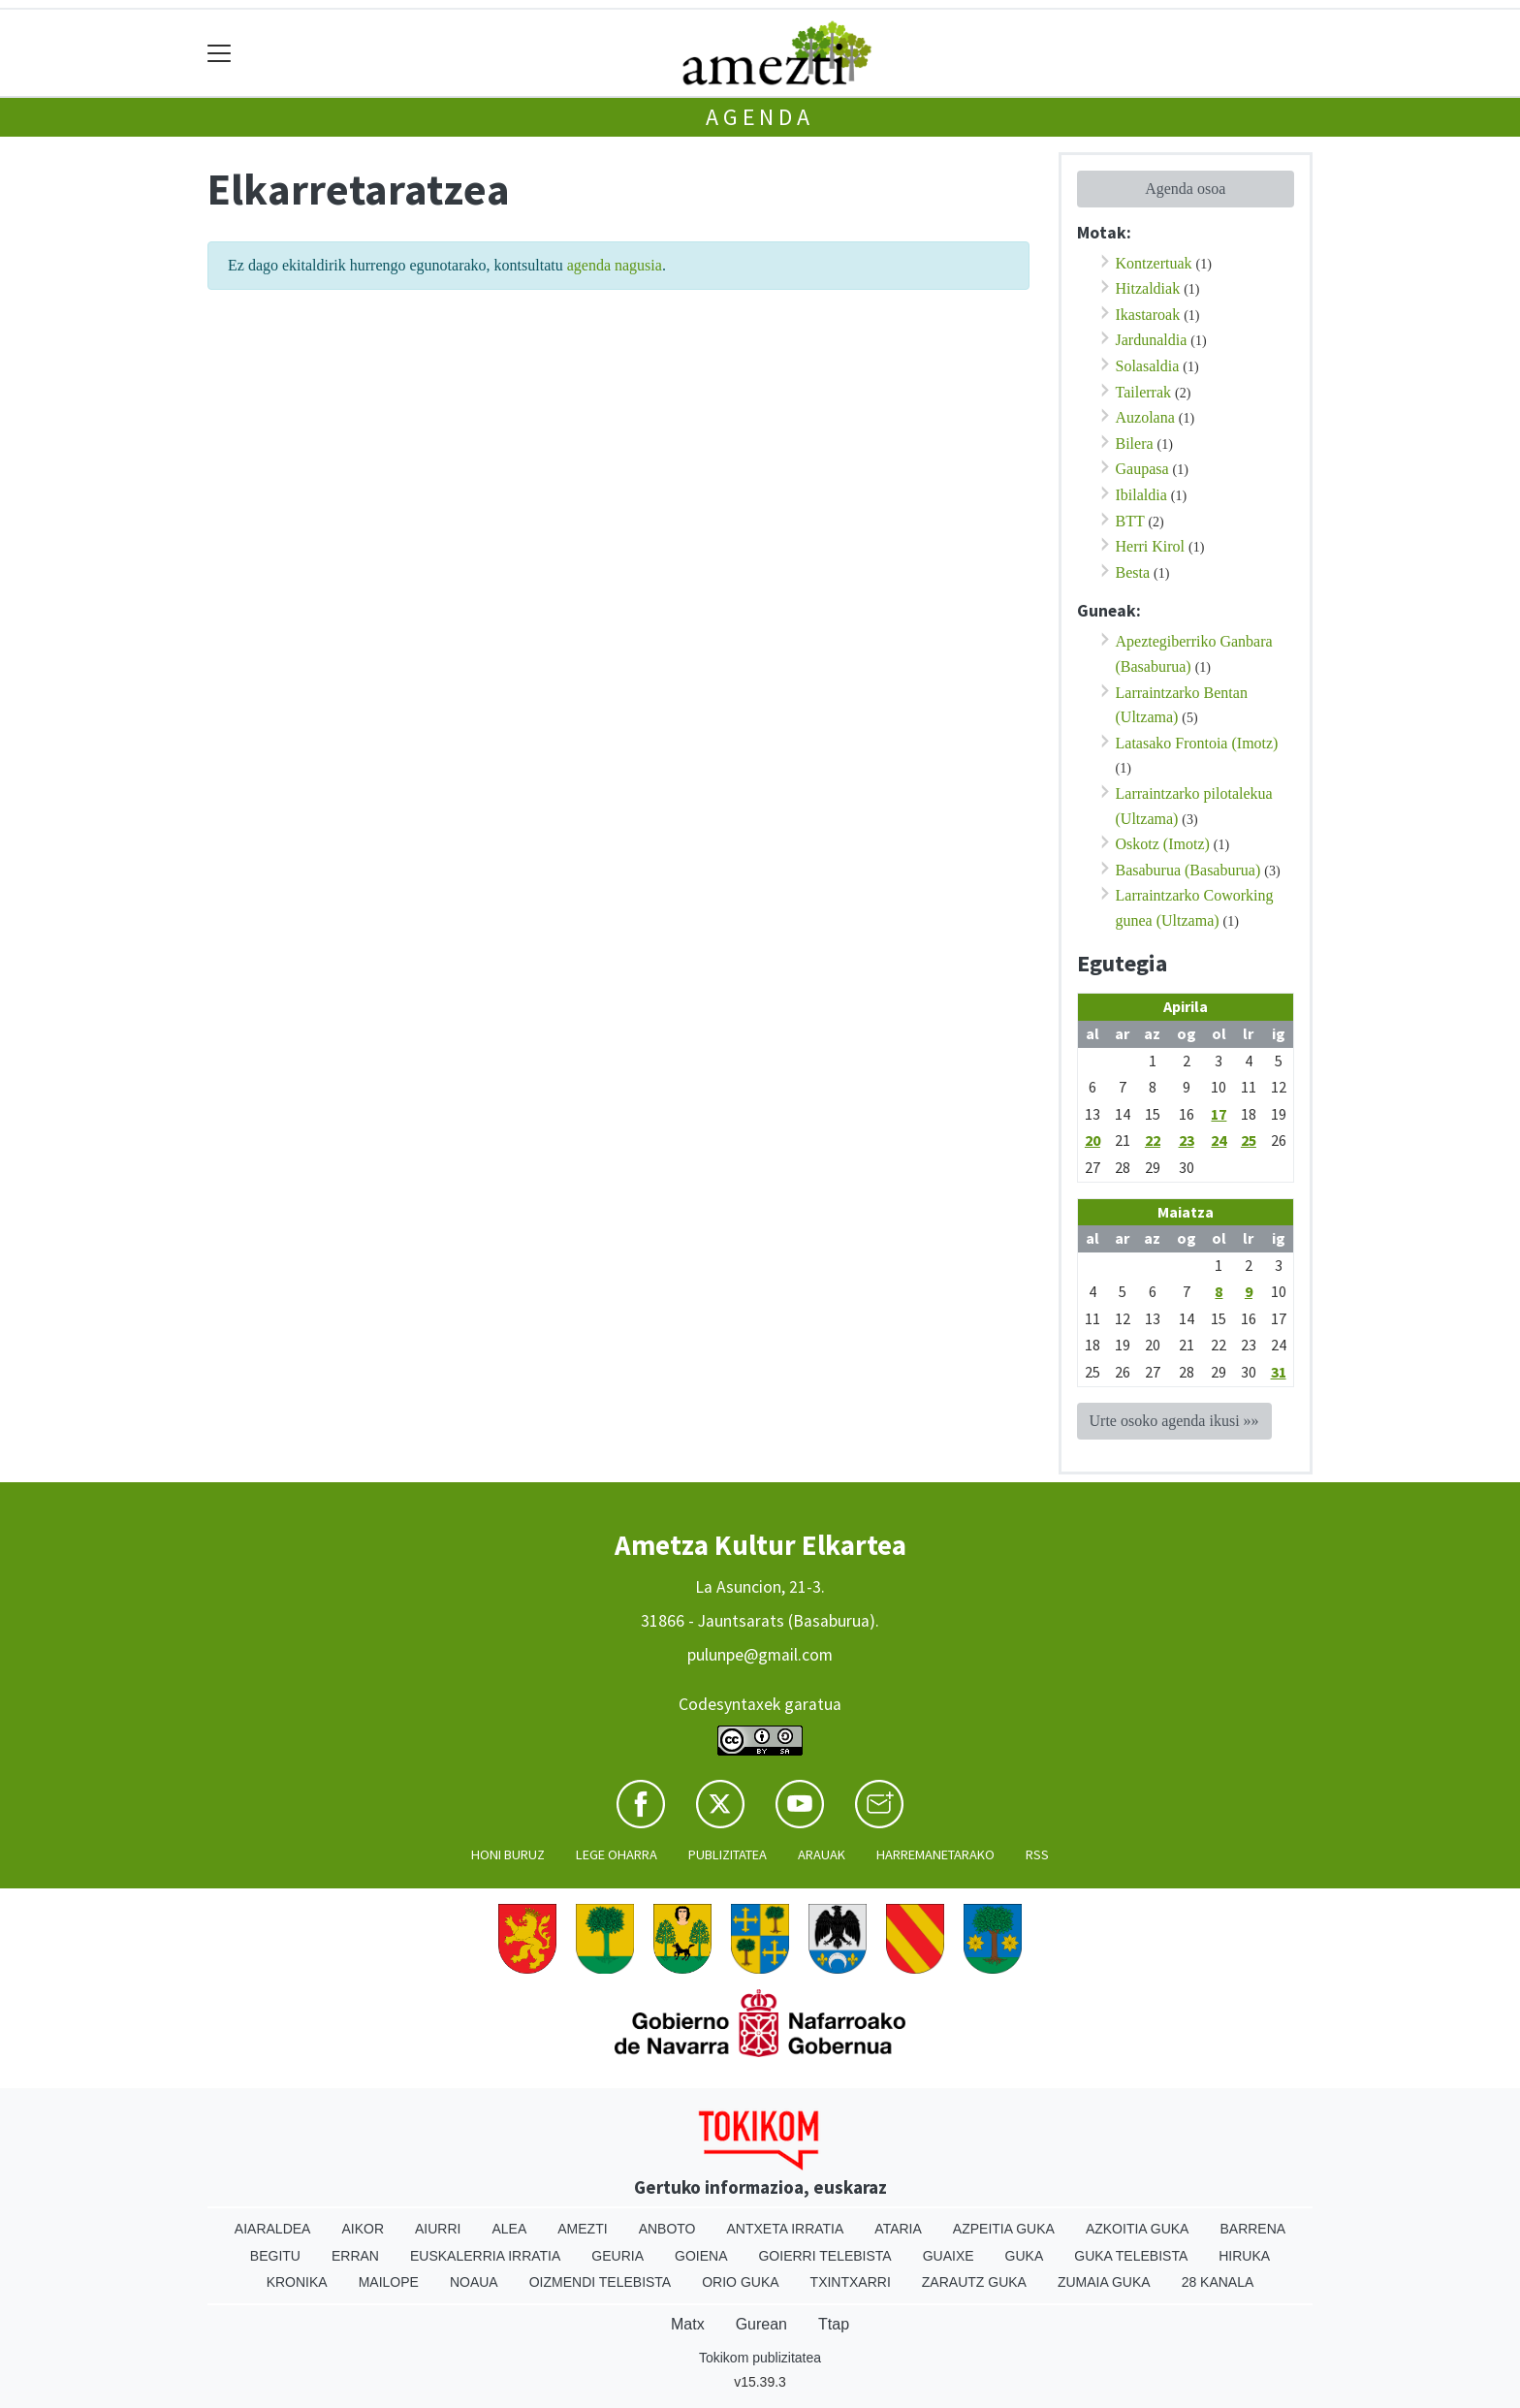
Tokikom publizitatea (760, 2357)
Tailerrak (1144, 392)
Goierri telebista (824, 2256)
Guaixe (948, 2256)
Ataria (898, 2228)
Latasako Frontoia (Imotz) (1197, 743)
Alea (508, 2228)
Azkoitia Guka (1137, 2228)
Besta (1133, 572)
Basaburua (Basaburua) (1188, 870)
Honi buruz (508, 1854)
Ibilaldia (1141, 495)
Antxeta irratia (785, 2228)
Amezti (582, 2228)
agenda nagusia (614, 265)
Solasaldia (1148, 366)
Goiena (701, 2256)
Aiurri (437, 2228)
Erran (355, 2256)
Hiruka (1244, 2256)
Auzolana (1145, 417)
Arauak (821, 1854)
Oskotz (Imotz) (1163, 844)
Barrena (1252, 2228)
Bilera (1135, 443)
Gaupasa (1142, 468)
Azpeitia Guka (1004, 2228)
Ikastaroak (1148, 314)
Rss (1037, 1854)
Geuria (617, 2256)
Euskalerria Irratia (485, 2256)
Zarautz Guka (974, 2282)
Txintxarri (850, 2282)
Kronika (297, 2282)
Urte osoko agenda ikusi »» (1174, 1420)
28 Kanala (1218, 2282)
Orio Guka (740, 2282)
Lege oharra (616, 1854)
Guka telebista (1131, 2256)
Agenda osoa (1185, 188)
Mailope (389, 2282)
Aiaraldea (273, 2228)
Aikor (362, 2228)
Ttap (833, 2324)
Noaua (474, 2282)
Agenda (760, 117)
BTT (1130, 521)
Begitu (275, 2256)
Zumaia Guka (1104, 2282)
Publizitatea (727, 1854)
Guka (1024, 2256)
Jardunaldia (1152, 340)
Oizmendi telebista (600, 2282)
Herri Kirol (1151, 546)
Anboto (667, 2228)
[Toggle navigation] (219, 53)
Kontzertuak (1154, 263)
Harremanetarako (935, 1854)
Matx (688, 2324)
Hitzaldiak (1148, 288)
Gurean (761, 2324)
